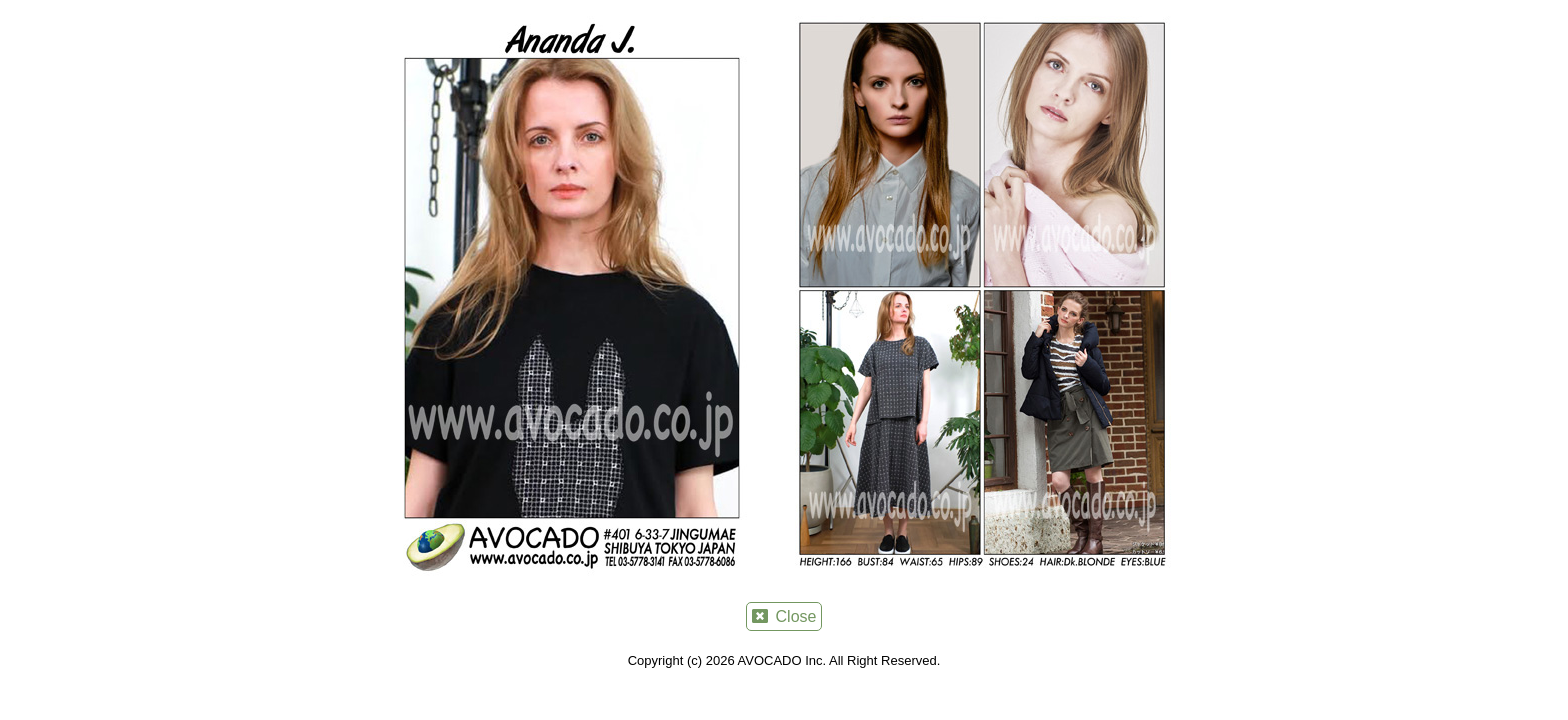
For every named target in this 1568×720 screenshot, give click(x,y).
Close (784, 616)
